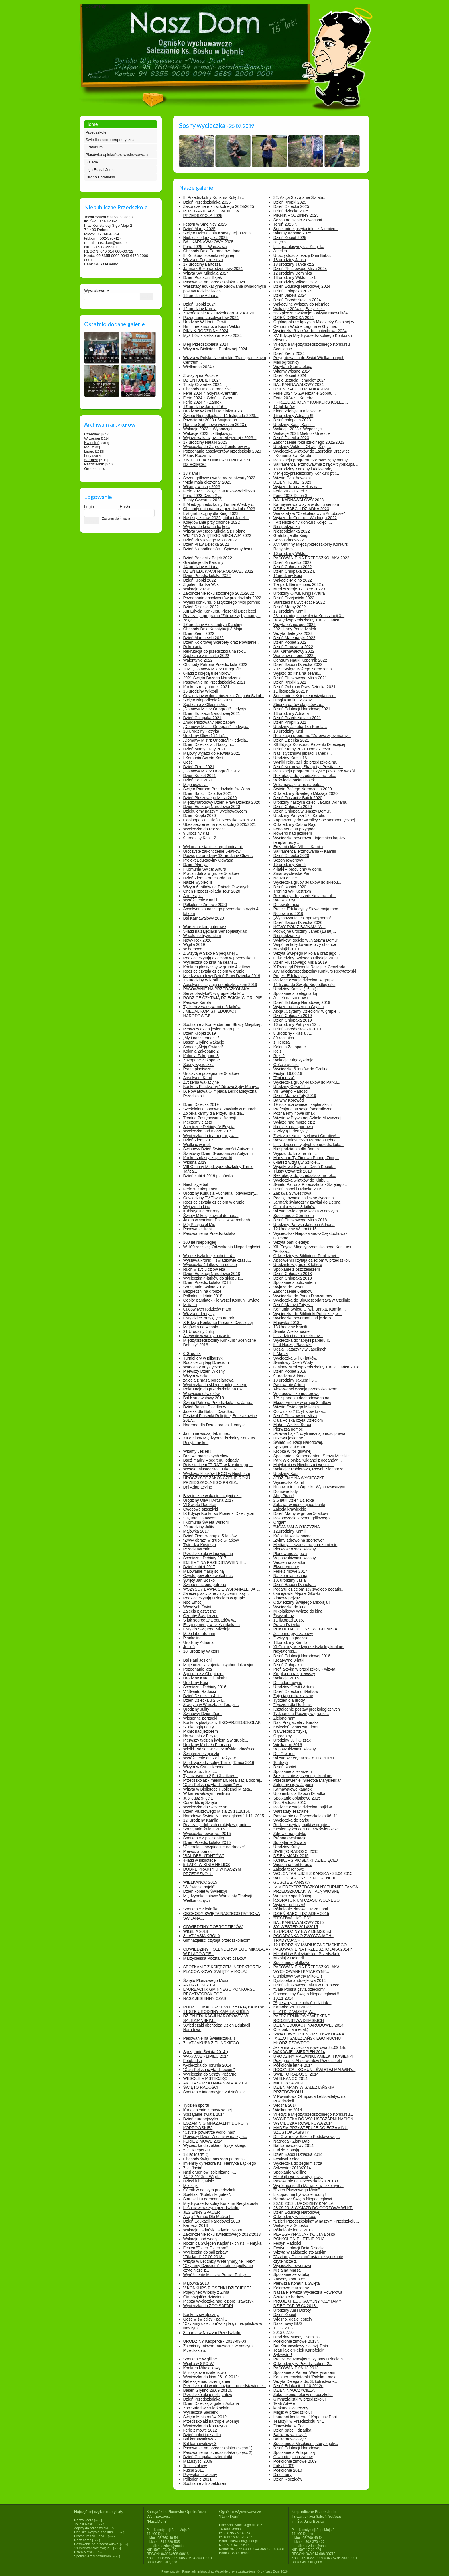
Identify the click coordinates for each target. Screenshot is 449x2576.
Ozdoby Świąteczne (201, 1615)
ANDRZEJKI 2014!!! (201, 1985)
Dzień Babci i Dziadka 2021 (207, 793)
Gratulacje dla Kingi (290, 535)
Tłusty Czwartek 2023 (202, 500)
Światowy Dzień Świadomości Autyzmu (218, 1149)
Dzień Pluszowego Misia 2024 (300, 268)
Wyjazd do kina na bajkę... (206, 526)
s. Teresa (281, 1042)
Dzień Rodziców (287, 2479)
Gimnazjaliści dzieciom (203, 2297)
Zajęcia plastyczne (199, 1611)
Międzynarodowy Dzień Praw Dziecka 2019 (221, 975)
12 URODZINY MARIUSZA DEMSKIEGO (310, 1945)
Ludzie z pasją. (286, 2150)
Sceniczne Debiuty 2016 (205, 1687)
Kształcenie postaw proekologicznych (306, 1709)
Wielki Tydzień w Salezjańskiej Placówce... (221, 1749)
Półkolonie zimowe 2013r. (296, 2341)
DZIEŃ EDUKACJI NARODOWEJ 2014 (308, 2025)
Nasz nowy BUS (287, 2323)
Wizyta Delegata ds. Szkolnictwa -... (305, 2381)
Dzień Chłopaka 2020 (292, 806)
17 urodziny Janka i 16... (205, 406)
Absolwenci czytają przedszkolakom (305, 1389)
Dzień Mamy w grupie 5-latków (300, 1513)
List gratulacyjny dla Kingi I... (298, 246)
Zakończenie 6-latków (292, 1291)
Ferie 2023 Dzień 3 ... (292, 491)
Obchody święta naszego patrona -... (216, 2159)
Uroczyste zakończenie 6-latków (212, 851)
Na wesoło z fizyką (290, 1731)
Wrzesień (92, 438)
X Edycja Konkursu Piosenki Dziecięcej (218, 1322)
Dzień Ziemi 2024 (289, 353)
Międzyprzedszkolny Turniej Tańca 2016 (218, 1762)
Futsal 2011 (193, 2470)
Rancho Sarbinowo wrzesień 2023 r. (215, 424)
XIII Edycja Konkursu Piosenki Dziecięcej (219, 611)
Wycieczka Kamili (289, 1482)
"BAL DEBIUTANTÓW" (203, 1855)
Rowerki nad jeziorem (292, 833)
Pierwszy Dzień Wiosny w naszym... (215, 2136)
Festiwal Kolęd (286, 2159)
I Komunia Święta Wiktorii (206, 1522)
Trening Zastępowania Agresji (209, 1118)
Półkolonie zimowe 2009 (295, 2461)
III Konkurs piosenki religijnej (208, 255)
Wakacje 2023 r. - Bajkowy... (208, 433)
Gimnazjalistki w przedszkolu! (299, 2399)
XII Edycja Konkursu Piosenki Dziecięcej (309, 744)
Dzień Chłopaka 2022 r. (294, 571)
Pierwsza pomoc (288, 1429)
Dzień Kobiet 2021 (199, 775)
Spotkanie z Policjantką (294, 2452)
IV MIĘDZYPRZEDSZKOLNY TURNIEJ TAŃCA (315, 1887)
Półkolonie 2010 (287, 2470)
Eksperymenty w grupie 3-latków (302, 1402)
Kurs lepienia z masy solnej (207, 2110)
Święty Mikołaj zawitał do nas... (211, 1215)
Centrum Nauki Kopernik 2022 (300, 660)
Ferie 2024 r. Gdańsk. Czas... (209, 398)
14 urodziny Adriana (201, 566)
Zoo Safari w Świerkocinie (206, 2408)
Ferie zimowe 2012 (200, 2430)
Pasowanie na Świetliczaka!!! (209, 2038)
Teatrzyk (280, 1762)
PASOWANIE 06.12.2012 (295, 2368)
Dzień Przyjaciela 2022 (293, 598)
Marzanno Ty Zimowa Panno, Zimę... (306, 1157)
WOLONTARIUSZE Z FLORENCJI (304, 1878)
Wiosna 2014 (285, 2105)
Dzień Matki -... (85, 2552)
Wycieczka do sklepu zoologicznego (215, 1384)
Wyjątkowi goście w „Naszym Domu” (305, 940)
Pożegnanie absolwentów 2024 (211, 317)
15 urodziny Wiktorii (200, 691)
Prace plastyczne (198, 1069)
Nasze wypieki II (197, 882)
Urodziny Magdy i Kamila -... (298, 2337)
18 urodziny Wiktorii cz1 (294, 277)
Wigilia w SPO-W (198, 2363)
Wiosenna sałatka (289, 1562)
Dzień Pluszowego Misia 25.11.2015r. (216, 1811)
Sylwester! (282, 2354)
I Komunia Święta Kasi (203, 758)
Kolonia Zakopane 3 (201, 1055)
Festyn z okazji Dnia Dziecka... (300, 2248)
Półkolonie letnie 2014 (293, 2065)
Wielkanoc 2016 (287, 1744)
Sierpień (91, 460)
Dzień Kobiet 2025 (289, 237)
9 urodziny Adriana (290, 1376)
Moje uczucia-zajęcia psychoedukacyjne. (219, 1664)
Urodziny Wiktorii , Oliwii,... (207, 322)
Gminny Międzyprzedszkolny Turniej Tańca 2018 (316, 1367)
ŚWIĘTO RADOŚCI (200, 2087)
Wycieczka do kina (290, 1607)
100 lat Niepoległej (199, 1242)
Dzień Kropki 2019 (199, 1033)
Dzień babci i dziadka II (294, 2430)
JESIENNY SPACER (201, 2212)
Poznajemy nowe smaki (294, 1113)
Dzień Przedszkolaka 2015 (207, 1842)
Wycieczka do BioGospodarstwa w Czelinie (311, 1300)
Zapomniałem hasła (116, 518)
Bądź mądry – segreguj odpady (211, 1460)
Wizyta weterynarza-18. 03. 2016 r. (304, 1758)
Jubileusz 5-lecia (198, 1798)
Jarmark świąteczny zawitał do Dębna (306, 1202)
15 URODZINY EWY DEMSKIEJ (302, 1931)
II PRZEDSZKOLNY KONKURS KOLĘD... (310, 402)
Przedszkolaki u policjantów (207, 2394)
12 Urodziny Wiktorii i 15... (296, 1229)
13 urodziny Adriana (291, 713)
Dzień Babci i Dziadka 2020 (297, 922)
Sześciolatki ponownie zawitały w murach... (221, 1109)
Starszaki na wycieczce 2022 (299, 602)
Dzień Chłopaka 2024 (292, 291)
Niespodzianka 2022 (291, 531)
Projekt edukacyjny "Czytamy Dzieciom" (308, 2359)
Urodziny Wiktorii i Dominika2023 (212, 411)
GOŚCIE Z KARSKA (291, 1882)
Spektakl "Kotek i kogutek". (207, 2194)
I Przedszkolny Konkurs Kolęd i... (302, 522)
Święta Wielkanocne (291, 1331)
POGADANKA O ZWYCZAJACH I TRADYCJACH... (303, 1938)
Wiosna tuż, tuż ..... (200, 1771)
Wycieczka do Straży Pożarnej (210, 2074)
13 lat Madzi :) (195, 2154)
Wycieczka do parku (291, 1820)
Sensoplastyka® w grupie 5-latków (214, 993)
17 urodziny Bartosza (202, 264)
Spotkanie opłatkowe (291, 1962)
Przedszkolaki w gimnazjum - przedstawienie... (224, 2385)
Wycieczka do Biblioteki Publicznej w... (307, 1313)
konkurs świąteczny (290, 2408)
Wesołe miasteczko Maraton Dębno (305, 1140)
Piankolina (192, 1638)
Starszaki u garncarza (202, 2198)
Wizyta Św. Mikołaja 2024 (206, 273)
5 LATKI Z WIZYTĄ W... (294, 2011)
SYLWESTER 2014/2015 (295, 1926)
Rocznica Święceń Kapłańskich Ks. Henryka (222, 2243)
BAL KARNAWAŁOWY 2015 (298, 1922)
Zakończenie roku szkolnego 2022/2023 (308, 442)
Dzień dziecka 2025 (290, 211)
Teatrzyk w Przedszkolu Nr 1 (298, 2421)
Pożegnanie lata (197, 1669)
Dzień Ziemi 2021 (198, 766)
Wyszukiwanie (97, 290)
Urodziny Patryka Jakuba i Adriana (304, 1224)
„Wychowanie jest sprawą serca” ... (304, 918)
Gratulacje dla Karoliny (203, 562)
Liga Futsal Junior (101, 169)
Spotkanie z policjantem (294, 1282)
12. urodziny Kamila (200, 1820)
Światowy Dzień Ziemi (202, 1713)
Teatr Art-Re (284, 2403)
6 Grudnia (192, 1353)
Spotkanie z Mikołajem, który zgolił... (305, 2443)
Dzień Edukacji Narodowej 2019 (301, 1002)
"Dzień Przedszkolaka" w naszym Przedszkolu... (316, 2221)
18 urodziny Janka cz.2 (293, 264)
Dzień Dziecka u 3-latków (295, 1691)
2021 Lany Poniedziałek (294, 629)
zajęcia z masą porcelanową (208, 1380)
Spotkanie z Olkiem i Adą (205, 704)
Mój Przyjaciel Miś (199, 1224)
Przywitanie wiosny (200, 2474)
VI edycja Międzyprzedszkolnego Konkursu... (313, 2114)
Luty (87, 455)
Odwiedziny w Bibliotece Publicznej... (306, 1255)
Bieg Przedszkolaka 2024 (206, 344)
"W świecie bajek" (199, 1887)
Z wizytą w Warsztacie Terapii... (211, 1704)
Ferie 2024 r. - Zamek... (204, 402)
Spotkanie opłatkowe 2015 (296, 1798)
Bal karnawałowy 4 (290, 2439)
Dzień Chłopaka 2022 (292, 566)
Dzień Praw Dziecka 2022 (206, 544)
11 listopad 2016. (288, 1620)
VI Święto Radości (199, 1504)
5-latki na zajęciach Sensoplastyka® (215, 931)
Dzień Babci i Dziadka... (294, 1584)
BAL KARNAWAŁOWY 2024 (298, 384)
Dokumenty (96, 6)
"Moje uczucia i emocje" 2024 (299, 380)
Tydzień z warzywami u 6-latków (212, 1006)
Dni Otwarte (284, 1753)
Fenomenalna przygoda (294, 829)
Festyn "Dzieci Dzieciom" (205, 2248)
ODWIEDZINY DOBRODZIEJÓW (213, 1926)
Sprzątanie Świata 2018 (204, 1287)
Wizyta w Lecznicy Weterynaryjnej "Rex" (219, 2261)
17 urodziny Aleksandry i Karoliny (212, 624)
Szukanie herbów (288, 2297)
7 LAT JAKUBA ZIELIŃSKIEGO (211, 2043)
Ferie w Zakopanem (201, 1189)
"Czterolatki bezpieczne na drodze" (214, 1847)
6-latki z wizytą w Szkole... (296, 1162)
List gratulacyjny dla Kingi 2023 (211, 513)
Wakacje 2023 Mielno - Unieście (301, 433)
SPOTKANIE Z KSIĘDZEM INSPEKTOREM (222, 1967)
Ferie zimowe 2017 (290, 1571)
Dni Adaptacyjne (197, 1487)
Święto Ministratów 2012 (205, 2417)
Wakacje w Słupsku (290, 2225)
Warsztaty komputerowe (204, 926)
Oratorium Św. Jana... (90, 2536)
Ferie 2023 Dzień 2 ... (202, 495)
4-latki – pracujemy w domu (297, 869)
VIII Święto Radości (290, 1091)
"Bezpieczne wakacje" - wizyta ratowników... (312, 313)
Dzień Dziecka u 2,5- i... (204, 1700)
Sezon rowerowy (288, 860)
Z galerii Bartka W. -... (202, 584)
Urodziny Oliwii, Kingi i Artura (299, 593)
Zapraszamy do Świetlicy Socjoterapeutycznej (314, 820)
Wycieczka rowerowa (292, 2265)
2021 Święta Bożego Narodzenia (302, 669)
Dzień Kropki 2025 (289, 202)
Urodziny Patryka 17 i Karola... (300, 815)
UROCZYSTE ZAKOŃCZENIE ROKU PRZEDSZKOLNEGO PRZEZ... (216, 1480)
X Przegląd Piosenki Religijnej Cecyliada (309, 967)
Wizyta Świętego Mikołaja (296, 1407)
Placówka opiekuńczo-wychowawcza (117, 154)
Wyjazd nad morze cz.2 (294, 1122)
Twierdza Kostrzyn (199, 1544)
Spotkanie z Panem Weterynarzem (304, 2372)
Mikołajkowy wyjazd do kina (297, 1611)
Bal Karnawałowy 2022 (293, 651)
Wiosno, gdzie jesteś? (292, 2319)
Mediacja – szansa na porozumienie (305, 1544)
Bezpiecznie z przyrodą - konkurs (302, 1775)
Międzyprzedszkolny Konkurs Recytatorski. (221, 2203)
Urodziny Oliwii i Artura (293, 1687)
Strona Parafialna (100, 177)
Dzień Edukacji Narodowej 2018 (211, 1273)
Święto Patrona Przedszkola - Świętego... (310, 1184)
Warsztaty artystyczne (202, 1367)
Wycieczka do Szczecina (205, 1807)
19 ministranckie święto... (93, 2548)
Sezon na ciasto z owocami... (299, 220)
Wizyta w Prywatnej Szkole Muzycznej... (309, 1118)
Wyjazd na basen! (289, 1904)
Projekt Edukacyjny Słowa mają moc (305, 909)
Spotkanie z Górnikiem (293, 1215)
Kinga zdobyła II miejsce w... (298, 411)
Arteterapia (193, 895)
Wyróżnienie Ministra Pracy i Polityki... (217, 2274)
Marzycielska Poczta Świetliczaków (214, 1958)
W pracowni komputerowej (296, 1393)
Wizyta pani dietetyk (291, 1242)
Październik (94, 464)
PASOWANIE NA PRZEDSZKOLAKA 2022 (311, 558)
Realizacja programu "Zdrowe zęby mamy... (312, 460)
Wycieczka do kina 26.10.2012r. (211, 2376)
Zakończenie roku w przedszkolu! (303, 2394)
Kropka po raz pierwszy (294, 1673)
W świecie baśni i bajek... (295, 780)
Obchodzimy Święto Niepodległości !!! (306, 1994)
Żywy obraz (283, 1615)
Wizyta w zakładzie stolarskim (299, 2252)
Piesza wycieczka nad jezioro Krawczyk (218, 2301)
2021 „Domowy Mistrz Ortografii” (212, 669)
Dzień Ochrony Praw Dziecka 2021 (304, 686)
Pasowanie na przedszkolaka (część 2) (218, 2452)
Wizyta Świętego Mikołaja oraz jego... (306, 953)
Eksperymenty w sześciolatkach (211, 1624)
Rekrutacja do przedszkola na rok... (214, 651)
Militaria (190, 1304)
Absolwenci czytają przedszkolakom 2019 (220, 984)
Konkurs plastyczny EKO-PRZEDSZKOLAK (222, 1722)
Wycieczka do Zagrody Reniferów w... (216, 446)
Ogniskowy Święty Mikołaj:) (297, 1976)
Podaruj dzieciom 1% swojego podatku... (309, 1589)
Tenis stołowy (195, 2465)
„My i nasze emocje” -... (204, 1038)
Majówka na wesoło (200, 1327)
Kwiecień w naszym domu (296, 1727)
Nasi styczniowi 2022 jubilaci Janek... (216, 517)
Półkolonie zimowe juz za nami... (302, 1909)
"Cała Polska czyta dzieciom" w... (212, 1784)
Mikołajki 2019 (286, 949)
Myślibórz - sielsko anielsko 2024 (212, 335)
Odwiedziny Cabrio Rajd (294, 824)
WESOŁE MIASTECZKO (205, 2078)
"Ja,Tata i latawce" (199, 1518)
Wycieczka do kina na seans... (210, 962)
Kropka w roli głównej (292, 1451)
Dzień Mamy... (195, 864)
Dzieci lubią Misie (198, 2181)
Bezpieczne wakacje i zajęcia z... (212, 1495)
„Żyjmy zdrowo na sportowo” (298, 1540)
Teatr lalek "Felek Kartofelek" (299, 2350)
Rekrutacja (192, 646)
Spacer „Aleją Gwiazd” (203, 1047)
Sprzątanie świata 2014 (204, 2114)
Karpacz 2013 (195, 2225)
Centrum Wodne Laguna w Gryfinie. (305, 326)
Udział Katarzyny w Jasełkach (299, 1349)
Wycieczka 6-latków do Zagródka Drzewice (311, 451)
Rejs (277, 1051)
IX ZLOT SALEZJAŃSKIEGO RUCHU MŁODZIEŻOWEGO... (307, 2040)
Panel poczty (170, 2571)
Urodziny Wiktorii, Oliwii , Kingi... (302, 446)
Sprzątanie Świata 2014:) (205, 2051)
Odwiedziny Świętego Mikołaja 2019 (305, 958)
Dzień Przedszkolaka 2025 (207, 202)
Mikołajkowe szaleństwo (204, 2372)
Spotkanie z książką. (201, 1909)
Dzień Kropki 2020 (199, 815)
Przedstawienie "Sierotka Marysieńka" (307, 1780)
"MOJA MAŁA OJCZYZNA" (297, 1527)
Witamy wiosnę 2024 (291, 371)
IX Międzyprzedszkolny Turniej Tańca (306, 620)
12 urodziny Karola (200, 308)
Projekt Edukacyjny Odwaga (208, 860)
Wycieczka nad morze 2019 (208, 1131)
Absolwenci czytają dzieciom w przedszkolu (312, 1260)
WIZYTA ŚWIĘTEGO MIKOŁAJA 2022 (217, 535)
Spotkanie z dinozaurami (92, 2556)
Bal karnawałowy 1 (290, 2434)
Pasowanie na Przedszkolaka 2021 (214, 682)
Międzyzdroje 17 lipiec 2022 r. (299, 589)
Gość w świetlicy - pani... (205, 2319)
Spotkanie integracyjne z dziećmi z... (215, 2092)
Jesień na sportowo (290, 997)
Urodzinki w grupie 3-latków (297, 1264)
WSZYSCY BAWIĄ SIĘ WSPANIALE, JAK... (222, 1589)
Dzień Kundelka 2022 (292, 562)
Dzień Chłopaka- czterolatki (207, 2456)
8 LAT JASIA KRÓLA (201, 1935)
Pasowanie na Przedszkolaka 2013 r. (306, 2181)
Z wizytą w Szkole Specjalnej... (210, 953)
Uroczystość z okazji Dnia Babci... (303, 255)
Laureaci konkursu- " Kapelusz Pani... (306, 2417)
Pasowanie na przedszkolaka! (96, 2544)
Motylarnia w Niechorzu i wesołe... (303, 1464)
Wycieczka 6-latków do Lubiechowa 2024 (310, 330)
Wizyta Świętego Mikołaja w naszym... (307, 1211)
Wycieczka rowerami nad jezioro (302, 1318)
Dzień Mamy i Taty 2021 (204, 749)
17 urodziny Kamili (289, 611)
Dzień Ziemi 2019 (198, 1140)
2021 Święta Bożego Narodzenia (212, 678)
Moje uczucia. (195, 784)
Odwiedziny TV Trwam (203, 1198)
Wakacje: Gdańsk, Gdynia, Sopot (212, 2230)
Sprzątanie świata (289, 1447)
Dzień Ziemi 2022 (198, 633)
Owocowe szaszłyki (200, 1509)
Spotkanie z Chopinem (203, 1673)
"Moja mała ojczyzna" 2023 (207, 482)
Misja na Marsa (287, 2270)
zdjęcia (279, 242)
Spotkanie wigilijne (289, 2172)
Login (89, 506)
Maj (87, 447)
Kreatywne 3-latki (288, 1660)
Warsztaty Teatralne (291, 1811)
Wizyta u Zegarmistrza (203, 259)
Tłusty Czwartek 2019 (292, 1171)
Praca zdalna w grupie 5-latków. (211, 873)
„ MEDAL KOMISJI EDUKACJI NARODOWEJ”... (210, 1013)
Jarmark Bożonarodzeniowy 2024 (213, 268)
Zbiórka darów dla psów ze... (298, 704)
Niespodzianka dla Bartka (296, 1149)
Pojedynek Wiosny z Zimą (206, 2292)
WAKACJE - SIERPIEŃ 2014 (299, 2051)
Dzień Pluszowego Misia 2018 (300, 1220)
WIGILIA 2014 (195, 1931)
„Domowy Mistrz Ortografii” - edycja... (216, 709)
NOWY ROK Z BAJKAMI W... (299, 926)
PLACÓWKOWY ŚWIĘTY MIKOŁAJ (215, 1971)
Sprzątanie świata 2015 (204, 1829)
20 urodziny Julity (198, 1527)
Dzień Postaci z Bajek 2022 (207, 558)
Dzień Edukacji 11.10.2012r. (298, 2385)
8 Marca (280, 1353)
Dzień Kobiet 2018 (289, 1371)
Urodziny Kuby (286, 1847)
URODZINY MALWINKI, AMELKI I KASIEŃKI (313, 2056)
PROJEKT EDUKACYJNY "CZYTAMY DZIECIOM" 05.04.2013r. (307, 2303)
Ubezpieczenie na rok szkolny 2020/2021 (219, 824)
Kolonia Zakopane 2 (201, 1051)
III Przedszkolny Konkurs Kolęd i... (213, 197)
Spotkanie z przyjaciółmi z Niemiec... (305, 228)
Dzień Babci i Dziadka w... (206, 1407)
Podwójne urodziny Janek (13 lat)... (304, 931)
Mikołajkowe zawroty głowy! (298, 2176)
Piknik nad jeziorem (200, 1731)
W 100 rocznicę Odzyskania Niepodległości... (223, 1247)
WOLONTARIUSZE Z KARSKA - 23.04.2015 (312, 1873)
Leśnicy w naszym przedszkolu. (211, 2207)
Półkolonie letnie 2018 (202, 1296)
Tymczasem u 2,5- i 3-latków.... (210, 1775)
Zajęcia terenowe (288, 1869)
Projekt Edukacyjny (290, 975)
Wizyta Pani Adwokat (292, 478)
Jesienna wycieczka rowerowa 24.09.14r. (309, 2047)
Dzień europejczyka (200, 2119)
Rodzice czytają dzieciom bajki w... (304, 1807)
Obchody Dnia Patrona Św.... (209, 389)
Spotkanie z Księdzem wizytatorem (304, 695)
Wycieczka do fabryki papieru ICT (303, 1340)
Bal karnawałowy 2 (200, 2439)
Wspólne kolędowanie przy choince (304, 944)
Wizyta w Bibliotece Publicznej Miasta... (218, 1789)
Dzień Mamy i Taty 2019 (294, 1095)
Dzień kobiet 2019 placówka (208, 1175)
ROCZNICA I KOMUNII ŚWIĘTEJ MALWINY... (314, 2069)
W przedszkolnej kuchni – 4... (209, 1255)
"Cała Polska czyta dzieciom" (299, 1989)
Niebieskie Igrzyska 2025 (205, 237)
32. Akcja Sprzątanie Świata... (299, 197)
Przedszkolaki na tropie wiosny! (211, 2421)
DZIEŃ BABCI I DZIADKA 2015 (301, 1913)
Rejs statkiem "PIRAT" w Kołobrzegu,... (218, 1464)
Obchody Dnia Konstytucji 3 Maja (212, 629)
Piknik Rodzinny (197, 455)
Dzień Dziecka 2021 (291, 740)
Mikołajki (191, 2185)
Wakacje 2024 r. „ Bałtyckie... (299, 308)
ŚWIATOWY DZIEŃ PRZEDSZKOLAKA (308, 2034)
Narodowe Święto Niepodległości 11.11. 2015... (225, 1816)
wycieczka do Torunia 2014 (207, 2065)
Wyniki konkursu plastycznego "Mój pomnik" (222, 602)
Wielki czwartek (197, 1144)
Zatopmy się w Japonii (293, 1784)
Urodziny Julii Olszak (292, 1740)
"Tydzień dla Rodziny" (292, 1704)
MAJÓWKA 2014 (288, 2083)
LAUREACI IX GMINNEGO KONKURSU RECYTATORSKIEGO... (219, 1991)
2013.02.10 (283, 2332)
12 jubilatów (284, 406)
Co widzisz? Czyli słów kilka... (299, 1411)
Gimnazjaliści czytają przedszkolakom (217, 1940)
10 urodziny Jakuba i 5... (295, 1380)
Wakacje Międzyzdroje (293, 1060)
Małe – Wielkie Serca (292, 1424)
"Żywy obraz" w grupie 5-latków (211, 1540)
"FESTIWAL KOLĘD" (292, 1918)
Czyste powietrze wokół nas (208, 1575)
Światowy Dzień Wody (293, 1362)
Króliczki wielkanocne (292, 1536)
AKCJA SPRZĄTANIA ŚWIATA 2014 (215, 2083)
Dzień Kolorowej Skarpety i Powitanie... (308, 766)
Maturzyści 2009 (197, 2461)
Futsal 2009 (283, 2465)
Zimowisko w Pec (288, 2426)
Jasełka (280, 251)
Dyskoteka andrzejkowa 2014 (299, 1980)
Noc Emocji (193, 1602)
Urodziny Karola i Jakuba (205, 1678)
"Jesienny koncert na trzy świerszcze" (306, 1829)
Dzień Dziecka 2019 (201, 1104)
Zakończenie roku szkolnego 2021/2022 (218, 593)
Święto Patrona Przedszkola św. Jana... (218, 789)
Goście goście (286, 1064)
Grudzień (92, 468)
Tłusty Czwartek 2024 (202, 384)
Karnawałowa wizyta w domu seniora (306, 504)
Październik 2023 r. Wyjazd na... (212, 420)
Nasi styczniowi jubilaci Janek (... (302, 753)
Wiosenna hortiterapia (292, 1864)
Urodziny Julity (196, 1709)
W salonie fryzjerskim (202, 935)
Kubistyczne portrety (201, 1211)
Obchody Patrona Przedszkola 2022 (215, 664)
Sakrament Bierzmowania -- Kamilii (304, 851)
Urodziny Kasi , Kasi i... (294, 424)
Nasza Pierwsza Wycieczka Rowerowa (307, 2292)
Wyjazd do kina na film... (295, 1153)
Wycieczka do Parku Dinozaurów (302, 1296)
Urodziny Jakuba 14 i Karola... (300, 726)
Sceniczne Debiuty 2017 (205, 1558)
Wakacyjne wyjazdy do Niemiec (301, 304)
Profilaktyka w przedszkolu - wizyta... (306, 1669)
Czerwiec (92, 434)
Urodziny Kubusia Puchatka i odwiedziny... (221, 1193)
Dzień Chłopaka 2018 (292, 1273)
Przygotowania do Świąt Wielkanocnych (308, 357)
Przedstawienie (196, 1549)
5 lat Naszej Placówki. (292, 1344)
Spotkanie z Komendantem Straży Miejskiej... (223, 1024)
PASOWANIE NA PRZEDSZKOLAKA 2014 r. (313, 1949)
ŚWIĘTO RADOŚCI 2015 (296, 1851)
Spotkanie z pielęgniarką (295, 993)
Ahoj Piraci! (283, 1495)
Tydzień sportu (196, 2105)
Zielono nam (284, 1718)
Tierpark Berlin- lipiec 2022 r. (298, 584)
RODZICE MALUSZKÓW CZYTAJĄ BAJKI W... (225, 2007)
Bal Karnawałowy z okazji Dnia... (302, 2346)
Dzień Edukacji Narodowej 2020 (211, 806)
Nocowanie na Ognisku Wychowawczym (309, 1486)
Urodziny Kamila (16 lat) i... (297, 989)
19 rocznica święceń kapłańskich (302, 1104)
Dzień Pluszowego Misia (295, 1415)
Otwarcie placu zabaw (293, 2456)
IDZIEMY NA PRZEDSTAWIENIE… (214, 1562)
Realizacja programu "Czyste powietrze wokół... (315, 771)
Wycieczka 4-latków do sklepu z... (213, 1278)
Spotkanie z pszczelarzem (296, 1269)
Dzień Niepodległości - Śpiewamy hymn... (220, 549)
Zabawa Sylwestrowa (292, 1193)
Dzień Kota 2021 (198, 780)
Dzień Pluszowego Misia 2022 (210, 540)
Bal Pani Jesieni (197, 1660)
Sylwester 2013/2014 (292, 2168)
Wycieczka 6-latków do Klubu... (301, 1180)
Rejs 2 (279, 1055)
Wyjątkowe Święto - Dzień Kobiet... (304, 1166)
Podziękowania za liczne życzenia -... (306, 1198)
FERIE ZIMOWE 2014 (203, 2141)
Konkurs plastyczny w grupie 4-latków (216, 967)
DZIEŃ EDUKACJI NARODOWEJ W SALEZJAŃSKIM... (215, 2018)
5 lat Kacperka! (196, 2150)
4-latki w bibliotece (199, 1860)
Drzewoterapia (286, 904)
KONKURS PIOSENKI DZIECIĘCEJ (305, 1860)
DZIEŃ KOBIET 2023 (292, 482)
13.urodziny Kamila (290, 1642)
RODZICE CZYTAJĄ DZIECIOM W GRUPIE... (224, 997)
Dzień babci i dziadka (202, 2434)
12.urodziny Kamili (289, 1531)
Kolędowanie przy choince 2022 (211, 522)
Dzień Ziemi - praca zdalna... (208, 878)
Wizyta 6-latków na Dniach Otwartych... (218, 887)
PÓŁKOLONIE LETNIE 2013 (298, 2239)
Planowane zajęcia (290, 1553)
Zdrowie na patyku (289, 1833)
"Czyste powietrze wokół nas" (209, 2132)
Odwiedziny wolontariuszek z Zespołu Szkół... (223, 695)
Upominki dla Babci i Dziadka (299, 1793)
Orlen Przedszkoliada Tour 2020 (211, 891)
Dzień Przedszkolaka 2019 (297, 1029)
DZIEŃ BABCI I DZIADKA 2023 (301, 508)
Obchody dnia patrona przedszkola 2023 (219, 508)
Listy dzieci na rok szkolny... (298, 1335)
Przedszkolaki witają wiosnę (208, 1553)
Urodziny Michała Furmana (207, 1744)
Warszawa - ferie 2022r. (294, 655)
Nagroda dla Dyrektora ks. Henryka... (216, 1425)
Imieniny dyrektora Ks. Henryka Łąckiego (219, 2163)
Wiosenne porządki (200, 1718)
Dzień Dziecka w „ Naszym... (208, 744)
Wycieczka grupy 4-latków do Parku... (306, 1082)
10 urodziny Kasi (288, 731)
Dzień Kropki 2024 (199, 304)
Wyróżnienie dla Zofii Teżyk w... (211, 1758)
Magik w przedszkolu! (292, 2412)
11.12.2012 (283, 2328)
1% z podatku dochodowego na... (303, 1398)
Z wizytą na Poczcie (201, 375)
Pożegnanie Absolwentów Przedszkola (307, 2060)
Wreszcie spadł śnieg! (292, 1896)
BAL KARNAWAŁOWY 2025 (208, 242)
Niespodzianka (286, 526)
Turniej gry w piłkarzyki (203, 1358)
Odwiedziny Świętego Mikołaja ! (301, 1602)
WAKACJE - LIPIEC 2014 (206, 2056)
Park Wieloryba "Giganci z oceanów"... (307, 1460)
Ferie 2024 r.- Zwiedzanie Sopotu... (304, 393)
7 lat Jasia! (192, 2168)
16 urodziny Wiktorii (290, 553)
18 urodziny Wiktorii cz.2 (295, 282)
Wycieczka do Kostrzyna (205, 2426)
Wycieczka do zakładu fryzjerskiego (215, 2145)
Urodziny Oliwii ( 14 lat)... (205, 735)
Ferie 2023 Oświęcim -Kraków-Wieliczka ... (221, 491)
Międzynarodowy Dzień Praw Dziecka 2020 (221, 802)
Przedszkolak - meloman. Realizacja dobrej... (223, 1780)
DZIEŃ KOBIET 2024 (202, 380)
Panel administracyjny (197, 2571)
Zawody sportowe (289, 2279)
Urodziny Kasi (285, 1473)
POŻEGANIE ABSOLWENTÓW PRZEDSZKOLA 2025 (211, 213)
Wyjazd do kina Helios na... (297, 486)
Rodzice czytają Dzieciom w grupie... (216, 1598)
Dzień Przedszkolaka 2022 (207, 575)
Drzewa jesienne (288, 1438)
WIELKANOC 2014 (290, 2078)
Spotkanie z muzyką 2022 (206, 655)
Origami (280, 1522)
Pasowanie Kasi (197, 1229)
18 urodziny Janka (289, 259)
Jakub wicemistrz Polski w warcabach (216, 1220)
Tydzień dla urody (289, 1700)
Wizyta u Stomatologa (292, 366)
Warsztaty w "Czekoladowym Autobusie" (309, 513)
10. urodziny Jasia (289, 1580)
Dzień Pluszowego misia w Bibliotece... (308, 1985)
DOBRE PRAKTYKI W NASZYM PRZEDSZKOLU (212, 1871)
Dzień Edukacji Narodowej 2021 (211, 713)
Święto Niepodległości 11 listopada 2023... (221, 415)
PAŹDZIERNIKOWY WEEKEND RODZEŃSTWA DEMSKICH (301, 2018)
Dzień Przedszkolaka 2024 (297, 300)
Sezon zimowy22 (288, 540)
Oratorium (94, 147)
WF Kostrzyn (284, 900)
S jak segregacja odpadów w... (210, 1620)
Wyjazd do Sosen (289, 1287)
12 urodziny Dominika (292, 273)
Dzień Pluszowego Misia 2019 (300, 962)
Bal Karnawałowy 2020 (203, 918)
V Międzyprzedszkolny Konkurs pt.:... (306, 473)
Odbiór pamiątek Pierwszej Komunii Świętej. (222, 1300)
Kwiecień (91, 443)
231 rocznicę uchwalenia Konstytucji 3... (308, 615)
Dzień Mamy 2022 (289, 607)
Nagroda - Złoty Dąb (291, 2141)
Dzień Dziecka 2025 (291, 206)
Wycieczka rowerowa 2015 (207, 1833)
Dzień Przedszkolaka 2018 (207, 1282)
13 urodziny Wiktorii (200, 980)
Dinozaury (282, 2474)
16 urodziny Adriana (201, 295)
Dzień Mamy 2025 (199, 228)
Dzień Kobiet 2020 (289, 887)
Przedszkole (96, 132)
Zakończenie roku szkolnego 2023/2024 (218, 313)
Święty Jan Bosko (199, 1580)
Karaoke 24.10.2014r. (292, 2007)
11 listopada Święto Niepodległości (304, 984)
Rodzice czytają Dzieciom (206, 1362)
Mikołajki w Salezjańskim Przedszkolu (306, 1953)
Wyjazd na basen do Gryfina (298, 1006)
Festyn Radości (287, 2243)
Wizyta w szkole (197, 1376)
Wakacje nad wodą (200, 2239)
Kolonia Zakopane (289, 1047)
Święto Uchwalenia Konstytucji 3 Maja (217, 233)
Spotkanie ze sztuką (291, 2274)
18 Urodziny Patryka (201, 731)
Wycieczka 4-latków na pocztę (210, 1264)
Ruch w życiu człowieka (204, 1269)
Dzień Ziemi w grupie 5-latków (210, 1536)
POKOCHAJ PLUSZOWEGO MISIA (305, 1629)
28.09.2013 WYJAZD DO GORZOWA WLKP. (313, 2207)
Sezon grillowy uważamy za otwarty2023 (219, 478)
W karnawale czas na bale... (298, 784)
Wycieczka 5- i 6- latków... (296, 1358)
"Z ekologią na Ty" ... (201, 1727)
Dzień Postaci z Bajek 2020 (297, 797)
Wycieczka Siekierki (201, 2412)
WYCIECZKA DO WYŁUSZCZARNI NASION (313, 2119)
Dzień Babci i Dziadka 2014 (297, 2154)
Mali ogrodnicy (286, 362)
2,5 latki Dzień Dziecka (293, 1500)
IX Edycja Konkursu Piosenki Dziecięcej (218, 1513)
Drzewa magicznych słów (205, 1456)
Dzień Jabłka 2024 (289, 295)
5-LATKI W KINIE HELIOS (206, 1864)
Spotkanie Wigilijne (200, 2359)
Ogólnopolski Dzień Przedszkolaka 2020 (219, 820)
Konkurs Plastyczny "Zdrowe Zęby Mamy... (221, 1086)
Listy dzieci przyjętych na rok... (210, 1318)
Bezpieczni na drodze (202, 1291)
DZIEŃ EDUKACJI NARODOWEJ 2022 (218, 571)
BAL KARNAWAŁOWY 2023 (298, 500)
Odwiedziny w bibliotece (294, 2216)
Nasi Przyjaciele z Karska (296, 1722)
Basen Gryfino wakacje (203, 1042)
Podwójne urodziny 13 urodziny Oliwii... (218, 855)
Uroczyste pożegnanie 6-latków (211, 1073)
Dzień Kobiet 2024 (289, 375)
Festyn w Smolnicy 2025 (205, 224)
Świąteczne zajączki (201, 1753)
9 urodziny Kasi (197, 833)
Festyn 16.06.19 (287, 1073)
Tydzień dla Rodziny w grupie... (301, 1713)
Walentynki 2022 (198, 660)
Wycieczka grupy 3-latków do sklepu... (307, 882)
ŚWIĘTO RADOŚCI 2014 (296, 2074)
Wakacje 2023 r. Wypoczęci (207, 429)
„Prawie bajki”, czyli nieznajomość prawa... (311, 1433)
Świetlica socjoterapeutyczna (110, 140)
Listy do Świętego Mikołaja (207, 1629)
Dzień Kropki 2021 (289, 722)
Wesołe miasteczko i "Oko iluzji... (212, 1469)
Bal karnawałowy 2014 (293, 2145)
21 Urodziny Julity (199, 1331)
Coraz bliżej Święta (200, 1802)
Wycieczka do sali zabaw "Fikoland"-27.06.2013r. (205, 2254)
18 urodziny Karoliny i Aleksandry (302, 469)
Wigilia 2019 (194, 944)
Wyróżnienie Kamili (200, 900)
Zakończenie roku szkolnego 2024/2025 (218, 206)
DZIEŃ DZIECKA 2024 (293, 317)
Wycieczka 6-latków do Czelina (301, 1069)
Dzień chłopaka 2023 (292, 420)
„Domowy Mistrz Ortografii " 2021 (212, 771)
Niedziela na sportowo (293, 1126)
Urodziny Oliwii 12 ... (291, 1086)
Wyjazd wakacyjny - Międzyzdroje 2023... (220, 437)
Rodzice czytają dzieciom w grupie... (215, 971)
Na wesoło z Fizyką (200, 1736)
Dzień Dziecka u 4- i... (202, 1695)
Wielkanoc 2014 (287, 2110)
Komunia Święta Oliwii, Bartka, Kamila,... (309, 1309)
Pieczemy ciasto (197, 1122)
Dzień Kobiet (284, 1767)
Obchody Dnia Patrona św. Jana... (213, 251)
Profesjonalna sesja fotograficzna (302, 1109)
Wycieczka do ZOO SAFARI (208, 2305)
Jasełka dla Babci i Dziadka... (209, 1411)
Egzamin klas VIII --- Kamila (298, 846)
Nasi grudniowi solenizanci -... (209, 2172)
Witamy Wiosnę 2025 (292, 233)
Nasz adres (82, 2540)
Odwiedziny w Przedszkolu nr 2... (302, 2363)
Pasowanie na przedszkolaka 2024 (214, 282)
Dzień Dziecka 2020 (291, 855)
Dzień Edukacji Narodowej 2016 (301, 1656)
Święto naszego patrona (204, 1584)
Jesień (189, 1646)
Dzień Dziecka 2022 (201, 607)
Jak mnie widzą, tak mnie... (207, 1433)
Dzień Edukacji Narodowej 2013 (211, 2221)
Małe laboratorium (199, 1633)
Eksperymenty (286, 1566)
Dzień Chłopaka (287, 1664)
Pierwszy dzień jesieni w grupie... (212, 1029)
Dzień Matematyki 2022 (294, 637)
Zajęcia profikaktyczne (293, 1695)
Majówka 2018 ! (287, 1322)
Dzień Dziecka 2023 (291, 437)
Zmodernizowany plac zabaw (209, 722)
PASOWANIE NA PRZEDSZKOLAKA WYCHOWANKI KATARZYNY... (306, 1969)
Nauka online (285, 878)
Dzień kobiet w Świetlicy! (205, 1891)
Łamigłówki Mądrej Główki (296, 1593)
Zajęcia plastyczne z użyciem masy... (216, 1593)
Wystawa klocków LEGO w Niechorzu (216, 1473)
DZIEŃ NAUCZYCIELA (294, 2390)
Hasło (125, 506)
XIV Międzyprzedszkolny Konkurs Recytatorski (314, 971)
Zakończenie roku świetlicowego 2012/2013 (222, 2234)
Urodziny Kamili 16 (290, 758)
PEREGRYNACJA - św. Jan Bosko (304, 2234)
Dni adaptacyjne (287, 1682)
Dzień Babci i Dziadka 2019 (297, 1189)
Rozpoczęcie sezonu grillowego (301, 1518)
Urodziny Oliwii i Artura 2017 (208, 1500)
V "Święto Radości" (200, 1691)
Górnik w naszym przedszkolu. (210, 2190)
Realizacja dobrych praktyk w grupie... (217, 1824)
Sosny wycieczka (198, 1064)
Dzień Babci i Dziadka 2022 (297, 664)
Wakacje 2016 (286, 1678)
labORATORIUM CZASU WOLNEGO (306, 1900)
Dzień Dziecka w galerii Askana (211, 2403)
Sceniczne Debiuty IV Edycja (209, 1126)
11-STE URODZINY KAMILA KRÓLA (216, 2011)
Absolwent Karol (197, 1077)
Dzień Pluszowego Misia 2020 (210, 797)
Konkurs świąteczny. (201, 2314)
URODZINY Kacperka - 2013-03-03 (214, 2341)
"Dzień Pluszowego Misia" (296, 2190)
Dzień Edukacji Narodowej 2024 (301, 286)
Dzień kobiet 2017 (199, 1566)
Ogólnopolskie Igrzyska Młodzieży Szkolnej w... (315, 322)
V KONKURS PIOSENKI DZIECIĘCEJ (217, 2288)
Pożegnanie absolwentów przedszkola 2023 (222, 451)
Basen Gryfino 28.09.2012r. (207, 2390)
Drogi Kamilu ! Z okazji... (295, 700)
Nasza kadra (83, 2520)
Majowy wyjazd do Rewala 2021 (211, 753)
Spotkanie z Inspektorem (205, 2483)
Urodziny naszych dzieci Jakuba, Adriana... (311, 802)
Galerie (92, 162)
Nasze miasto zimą (290, 1575)
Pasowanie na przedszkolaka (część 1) (218, 2448)
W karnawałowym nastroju (206, 1793)
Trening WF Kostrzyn (292, 891)
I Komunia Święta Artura (204, 869)
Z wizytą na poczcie (290, 1638)
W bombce (192, 949)
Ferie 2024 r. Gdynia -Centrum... (212, 393)
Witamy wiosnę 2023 (201, 486)
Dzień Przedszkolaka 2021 (297, 717)
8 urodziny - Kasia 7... (292, 1033)
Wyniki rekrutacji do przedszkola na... (306, 762)
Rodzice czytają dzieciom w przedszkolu (219, 958)
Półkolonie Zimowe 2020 (205, 904)
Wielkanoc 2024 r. (199, 367)
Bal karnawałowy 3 (200, 2443)
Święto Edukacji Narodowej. (298, 1442)
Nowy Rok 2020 (197, 940)
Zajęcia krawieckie (289, 1509)
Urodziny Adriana (198, 1642)
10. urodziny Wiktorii (201, 1651)
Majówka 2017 (196, 1531)
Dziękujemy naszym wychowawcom (215, 811)
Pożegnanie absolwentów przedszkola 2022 (222, 598)
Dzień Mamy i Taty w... (293, 1304)
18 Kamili (191, 473)
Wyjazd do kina (196, 1206)
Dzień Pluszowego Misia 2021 (300, 678)
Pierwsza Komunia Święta (296, 2283)
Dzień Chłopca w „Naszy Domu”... (303, 811)
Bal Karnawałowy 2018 (203, 1398)
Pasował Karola (197, 1002)
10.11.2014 (283, 1998)
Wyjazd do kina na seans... (297, 673)
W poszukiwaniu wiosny (294, 1558)
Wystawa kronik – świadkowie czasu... (217, 1260)
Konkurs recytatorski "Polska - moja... (306, 2376)
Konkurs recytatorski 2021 (206, 686)
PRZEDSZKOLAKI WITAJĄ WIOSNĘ (306, 1891)
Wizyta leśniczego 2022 (294, 624)
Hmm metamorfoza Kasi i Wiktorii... (214, 326)
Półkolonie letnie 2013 (293, 2230)
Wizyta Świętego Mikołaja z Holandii (215, 531)
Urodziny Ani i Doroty (292, 2310)
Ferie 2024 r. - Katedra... (295, 398)
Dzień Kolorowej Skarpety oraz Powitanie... (221, 642)
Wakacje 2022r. (197, 589)
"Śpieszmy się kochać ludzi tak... (302, 2002)
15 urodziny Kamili (289, 864)
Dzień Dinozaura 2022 (293, 646)
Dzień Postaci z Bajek (202, 277)
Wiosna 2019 (195, 1162)
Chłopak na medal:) (290, 2029)
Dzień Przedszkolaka (202, 2399)
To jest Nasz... (85, 2524)
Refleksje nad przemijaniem (208, 2381)
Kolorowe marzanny (291, 2288)
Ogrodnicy (282, 1736)
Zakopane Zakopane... (203, 1060)
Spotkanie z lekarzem (292, 1771)
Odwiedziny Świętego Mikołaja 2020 (305, 793)
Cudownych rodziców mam (207, 1309)
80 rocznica (283, 1038)
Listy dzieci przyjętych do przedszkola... (308, 1144)
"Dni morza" (284, 1077)
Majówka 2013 (196, 2283)
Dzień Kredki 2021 (289, 682)
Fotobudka (192, 2060)
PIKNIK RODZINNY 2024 (206, 330)
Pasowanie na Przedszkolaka (209, 1233)
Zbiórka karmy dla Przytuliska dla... (214, 1113)
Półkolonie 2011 (197, 2479)
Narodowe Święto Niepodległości (302, 2198)
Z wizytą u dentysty (290, 1131)
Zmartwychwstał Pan (291, 873)
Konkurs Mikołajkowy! (202, 2368)
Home (92, 124)
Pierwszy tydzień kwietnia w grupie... (215, 1740)
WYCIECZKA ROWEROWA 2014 (303, 2123)
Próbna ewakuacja (289, 1838)
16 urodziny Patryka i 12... (296, 1024)
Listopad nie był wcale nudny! (299, 2194)
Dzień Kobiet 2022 (289, 642)
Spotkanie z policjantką (203, 1838)
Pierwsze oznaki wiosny (294, 1549)
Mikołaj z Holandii (289, 1958)
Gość (188, 762)
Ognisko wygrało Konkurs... (95, 2532)
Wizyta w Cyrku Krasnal (204, 1767)
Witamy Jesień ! (197, 1451)
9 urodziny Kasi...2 (199, 838)
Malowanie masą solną (203, 1571)
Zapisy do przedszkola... (92, 2528)
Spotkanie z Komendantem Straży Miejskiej (311, 1456)
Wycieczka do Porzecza (204, 829)
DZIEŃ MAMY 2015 (291, 1855)
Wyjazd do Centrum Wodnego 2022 (305, 517)
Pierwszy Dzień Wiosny (204, 1371)
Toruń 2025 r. (285, 224)
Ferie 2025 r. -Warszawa (205, 246)
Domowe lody (285, 1491)
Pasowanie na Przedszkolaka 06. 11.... (307, 1816)
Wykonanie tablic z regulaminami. (213, 846)
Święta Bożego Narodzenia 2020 (302, 789)
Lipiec (89, 451)
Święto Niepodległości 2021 (208, 700)
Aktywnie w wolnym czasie (207, 1335)
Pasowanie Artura (289, 1384)
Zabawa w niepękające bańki (299, 1504)
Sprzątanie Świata (289, 1842)
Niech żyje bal (195, 1184)
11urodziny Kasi (287, 575)
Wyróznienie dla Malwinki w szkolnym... (308, 2185)
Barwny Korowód (288, 1100)
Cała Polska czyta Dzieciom (298, 1420)
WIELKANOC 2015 (200, 1882)
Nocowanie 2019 (288, 913)
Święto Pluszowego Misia (206, 1980)
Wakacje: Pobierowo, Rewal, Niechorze (308, 1469)
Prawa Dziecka (286, 1624)
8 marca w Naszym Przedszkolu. (212, 2332)
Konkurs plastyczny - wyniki (207, 1157)
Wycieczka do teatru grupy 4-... (211, 1135)
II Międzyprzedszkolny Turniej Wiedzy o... (220, 504)
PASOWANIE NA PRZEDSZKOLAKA (216, 989)
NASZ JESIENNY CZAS (205, 1998)
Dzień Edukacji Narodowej (296, 2212)
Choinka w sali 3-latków (294, 1206)
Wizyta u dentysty (199, 1313)
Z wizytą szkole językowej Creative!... (306, 1135)
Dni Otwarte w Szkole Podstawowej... (306, 2136)
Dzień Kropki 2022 (199, 580)
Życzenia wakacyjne (201, 1082)
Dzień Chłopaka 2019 (292, 1015)
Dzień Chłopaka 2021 (202, 717)
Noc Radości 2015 (289, 1802)
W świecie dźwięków (201, 1393)
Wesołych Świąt (197, 1607)
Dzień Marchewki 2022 (203, 637)
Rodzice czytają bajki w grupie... (301, 1824)
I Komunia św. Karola (292, 455)
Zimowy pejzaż (286, 1598)
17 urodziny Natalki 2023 (205, 442)
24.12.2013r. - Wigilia (202, 2176)
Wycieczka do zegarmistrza (297, 2163)
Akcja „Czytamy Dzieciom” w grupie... (306, 1011)
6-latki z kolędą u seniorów (207, 673)
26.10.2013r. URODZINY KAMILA (303, 2203)
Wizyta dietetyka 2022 (293, 633)
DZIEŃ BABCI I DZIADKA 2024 (301, 389)
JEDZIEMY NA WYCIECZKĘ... (300, 1478)
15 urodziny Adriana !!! (293, 415)
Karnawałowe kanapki (292, 1789)
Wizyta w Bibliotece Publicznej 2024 (215, 349)
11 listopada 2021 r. (290, 691)
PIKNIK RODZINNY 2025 (296, 215)
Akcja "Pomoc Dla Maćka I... (208, 2216)
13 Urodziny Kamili (290, 1327)
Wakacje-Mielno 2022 (292, 580)
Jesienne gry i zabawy (293, 1633)
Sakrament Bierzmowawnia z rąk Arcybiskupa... (315, 464)
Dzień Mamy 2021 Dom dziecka (301, 749)
